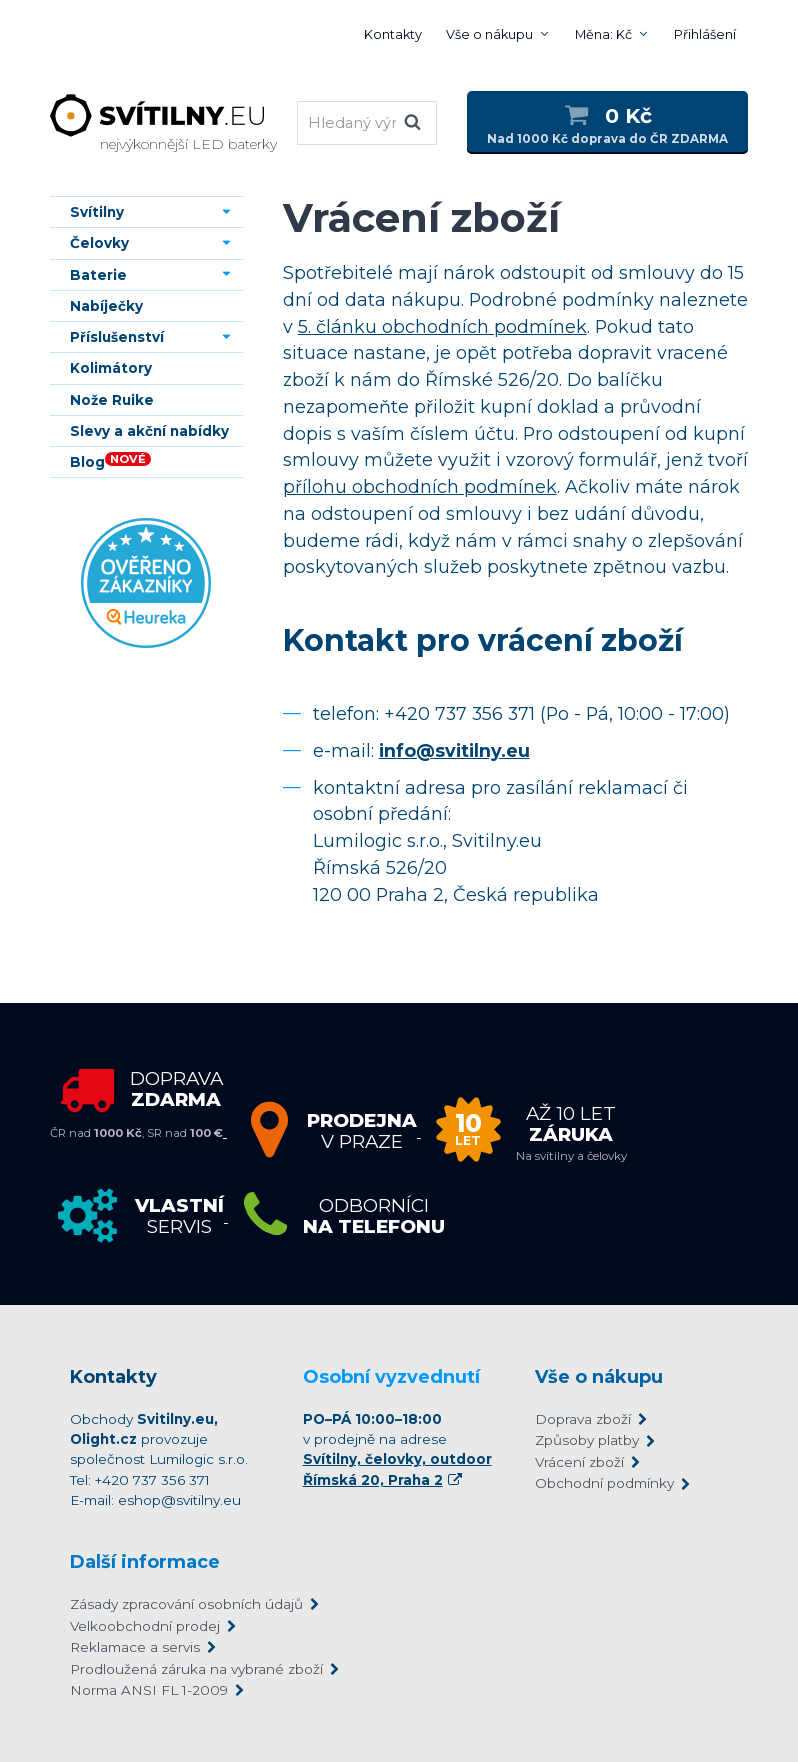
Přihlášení (705, 34)
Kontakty (393, 34)
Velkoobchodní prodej (145, 1626)
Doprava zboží (583, 1419)
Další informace (145, 1562)
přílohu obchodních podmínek (420, 486)
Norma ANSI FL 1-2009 (149, 1690)
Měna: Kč (603, 34)
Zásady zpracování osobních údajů (186, 1604)
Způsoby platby (587, 1440)
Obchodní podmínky (604, 1483)
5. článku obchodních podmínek (442, 326)
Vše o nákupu (489, 34)
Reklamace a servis (135, 1647)
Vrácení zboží (579, 1462)
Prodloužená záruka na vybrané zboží (196, 1669)
